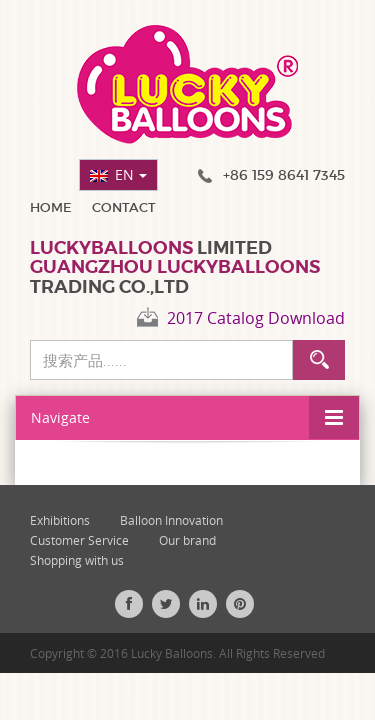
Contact (124, 207)
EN (131, 174)
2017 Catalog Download (256, 318)
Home (51, 207)
